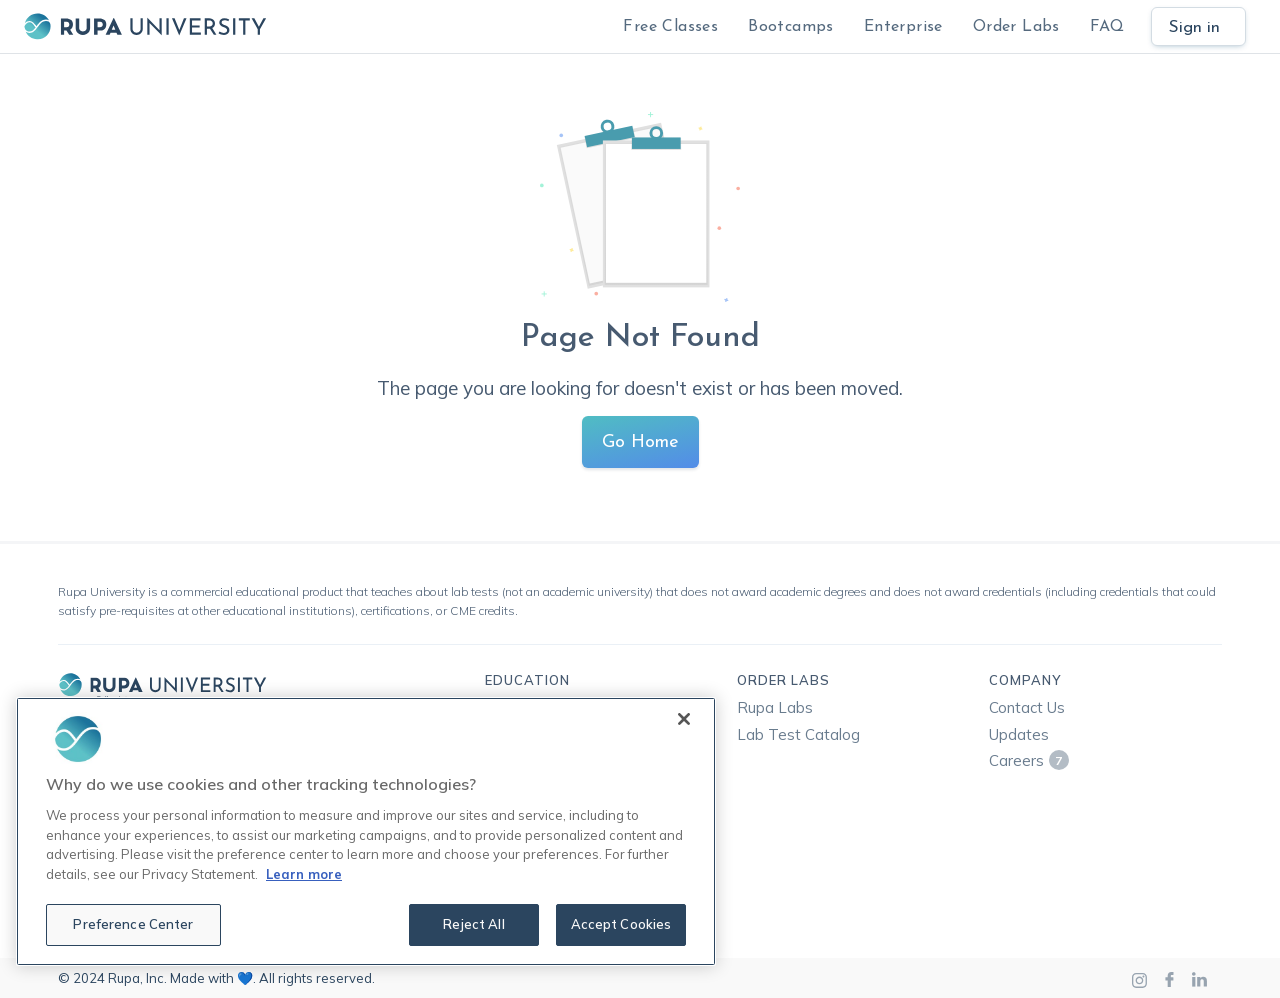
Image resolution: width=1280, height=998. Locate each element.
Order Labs (1016, 27)
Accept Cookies (621, 924)
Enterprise (903, 27)
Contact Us (1027, 707)
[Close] (684, 719)
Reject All (473, 924)
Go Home (640, 442)
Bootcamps (791, 27)
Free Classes (670, 27)
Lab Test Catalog (798, 734)
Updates (1019, 734)
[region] (366, 831)
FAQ (1107, 27)
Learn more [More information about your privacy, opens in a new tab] (304, 874)
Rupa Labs (775, 707)
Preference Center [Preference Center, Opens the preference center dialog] (133, 924)
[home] (145, 26)
